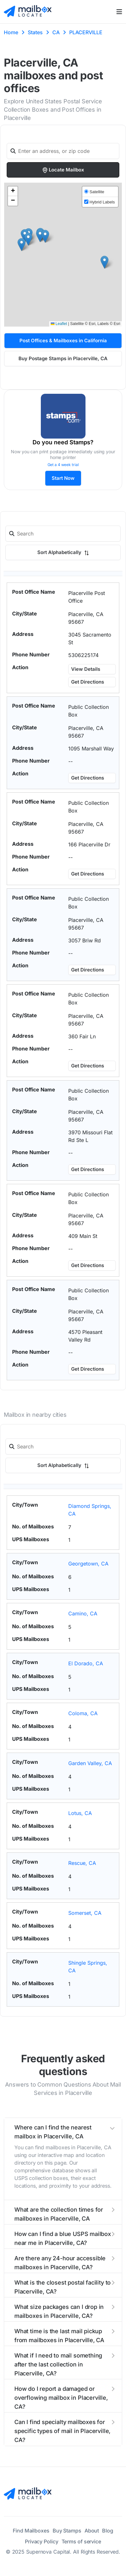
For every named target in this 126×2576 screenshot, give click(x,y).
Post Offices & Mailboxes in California (63, 340)
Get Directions (87, 682)
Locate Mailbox (63, 170)
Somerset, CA (84, 1913)
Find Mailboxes (31, 2530)
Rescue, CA (82, 1863)
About (92, 2530)
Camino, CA (82, 1613)
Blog (107, 2530)
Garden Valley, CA (90, 1763)
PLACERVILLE (85, 32)
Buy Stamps (67, 2530)
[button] (40, 235)
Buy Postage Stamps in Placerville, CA (63, 358)
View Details (85, 669)
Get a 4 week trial (63, 464)
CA (56, 32)
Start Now (63, 478)
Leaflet (59, 323)
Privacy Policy (41, 2541)
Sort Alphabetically (63, 552)
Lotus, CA (80, 1813)
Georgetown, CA (88, 1563)
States (35, 32)
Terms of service (81, 2541)
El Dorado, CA (85, 1663)
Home (11, 32)
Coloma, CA (83, 1713)
